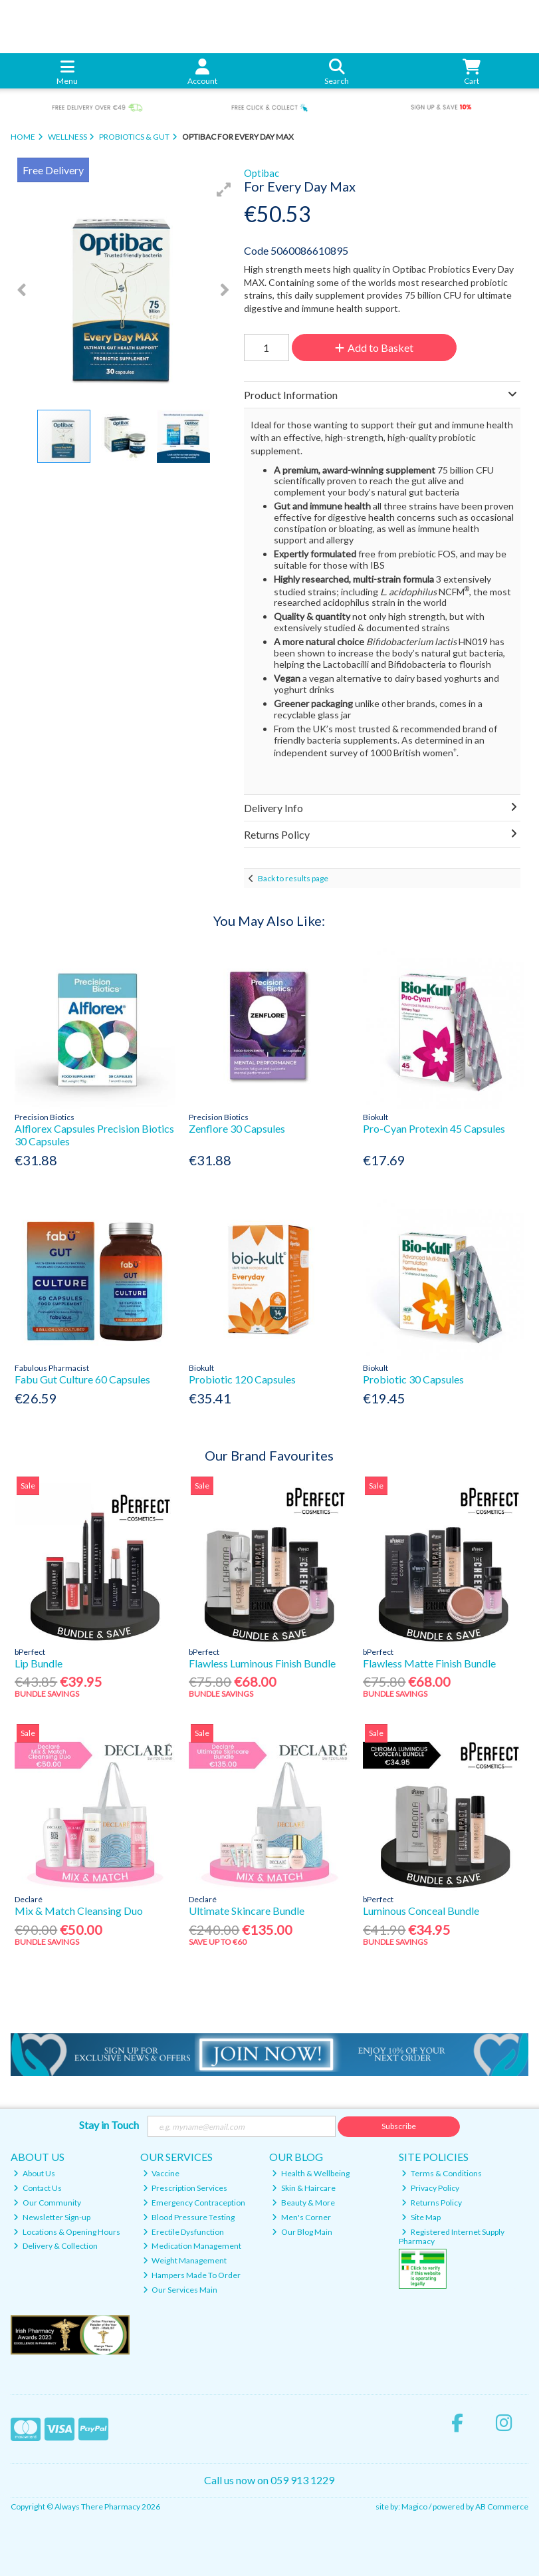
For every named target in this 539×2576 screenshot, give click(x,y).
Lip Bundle (38, 1663)
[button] (224, 189)
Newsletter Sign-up (51, 2217)
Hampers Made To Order (192, 2275)
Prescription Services (185, 2188)
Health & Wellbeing (311, 2173)
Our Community (47, 2203)
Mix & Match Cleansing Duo (79, 1910)
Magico (414, 2506)
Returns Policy (431, 2203)
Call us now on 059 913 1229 (269, 2480)
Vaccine (161, 2173)
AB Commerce (501, 2506)
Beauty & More (303, 2203)
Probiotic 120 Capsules (242, 1379)
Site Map (421, 2217)
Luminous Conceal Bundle (421, 1910)
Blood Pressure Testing (189, 2217)
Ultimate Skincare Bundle (246, 1910)
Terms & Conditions (441, 2173)
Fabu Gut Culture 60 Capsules (82, 1379)
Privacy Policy (430, 2188)
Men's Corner (301, 2217)
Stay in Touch (109, 2124)
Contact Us (37, 2188)
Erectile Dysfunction (184, 2232)
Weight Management (185, 2260)
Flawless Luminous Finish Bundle (262, 1663)
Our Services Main (180, 2290)
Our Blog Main (302, 2232)
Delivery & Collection (55, 2246)
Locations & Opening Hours (66, 2232)
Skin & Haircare (304, 2188)
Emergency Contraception (194, 2203)
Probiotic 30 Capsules (413, 1379)
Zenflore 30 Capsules (237, 1128)
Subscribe (398, 2126)
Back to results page (293, 878)
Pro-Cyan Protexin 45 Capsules (434, 1128)
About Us (34, 2173)
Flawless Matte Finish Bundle (429, 1663)
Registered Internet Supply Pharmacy (451, 2236)
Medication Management (192, 2246)
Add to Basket (374, 347)
